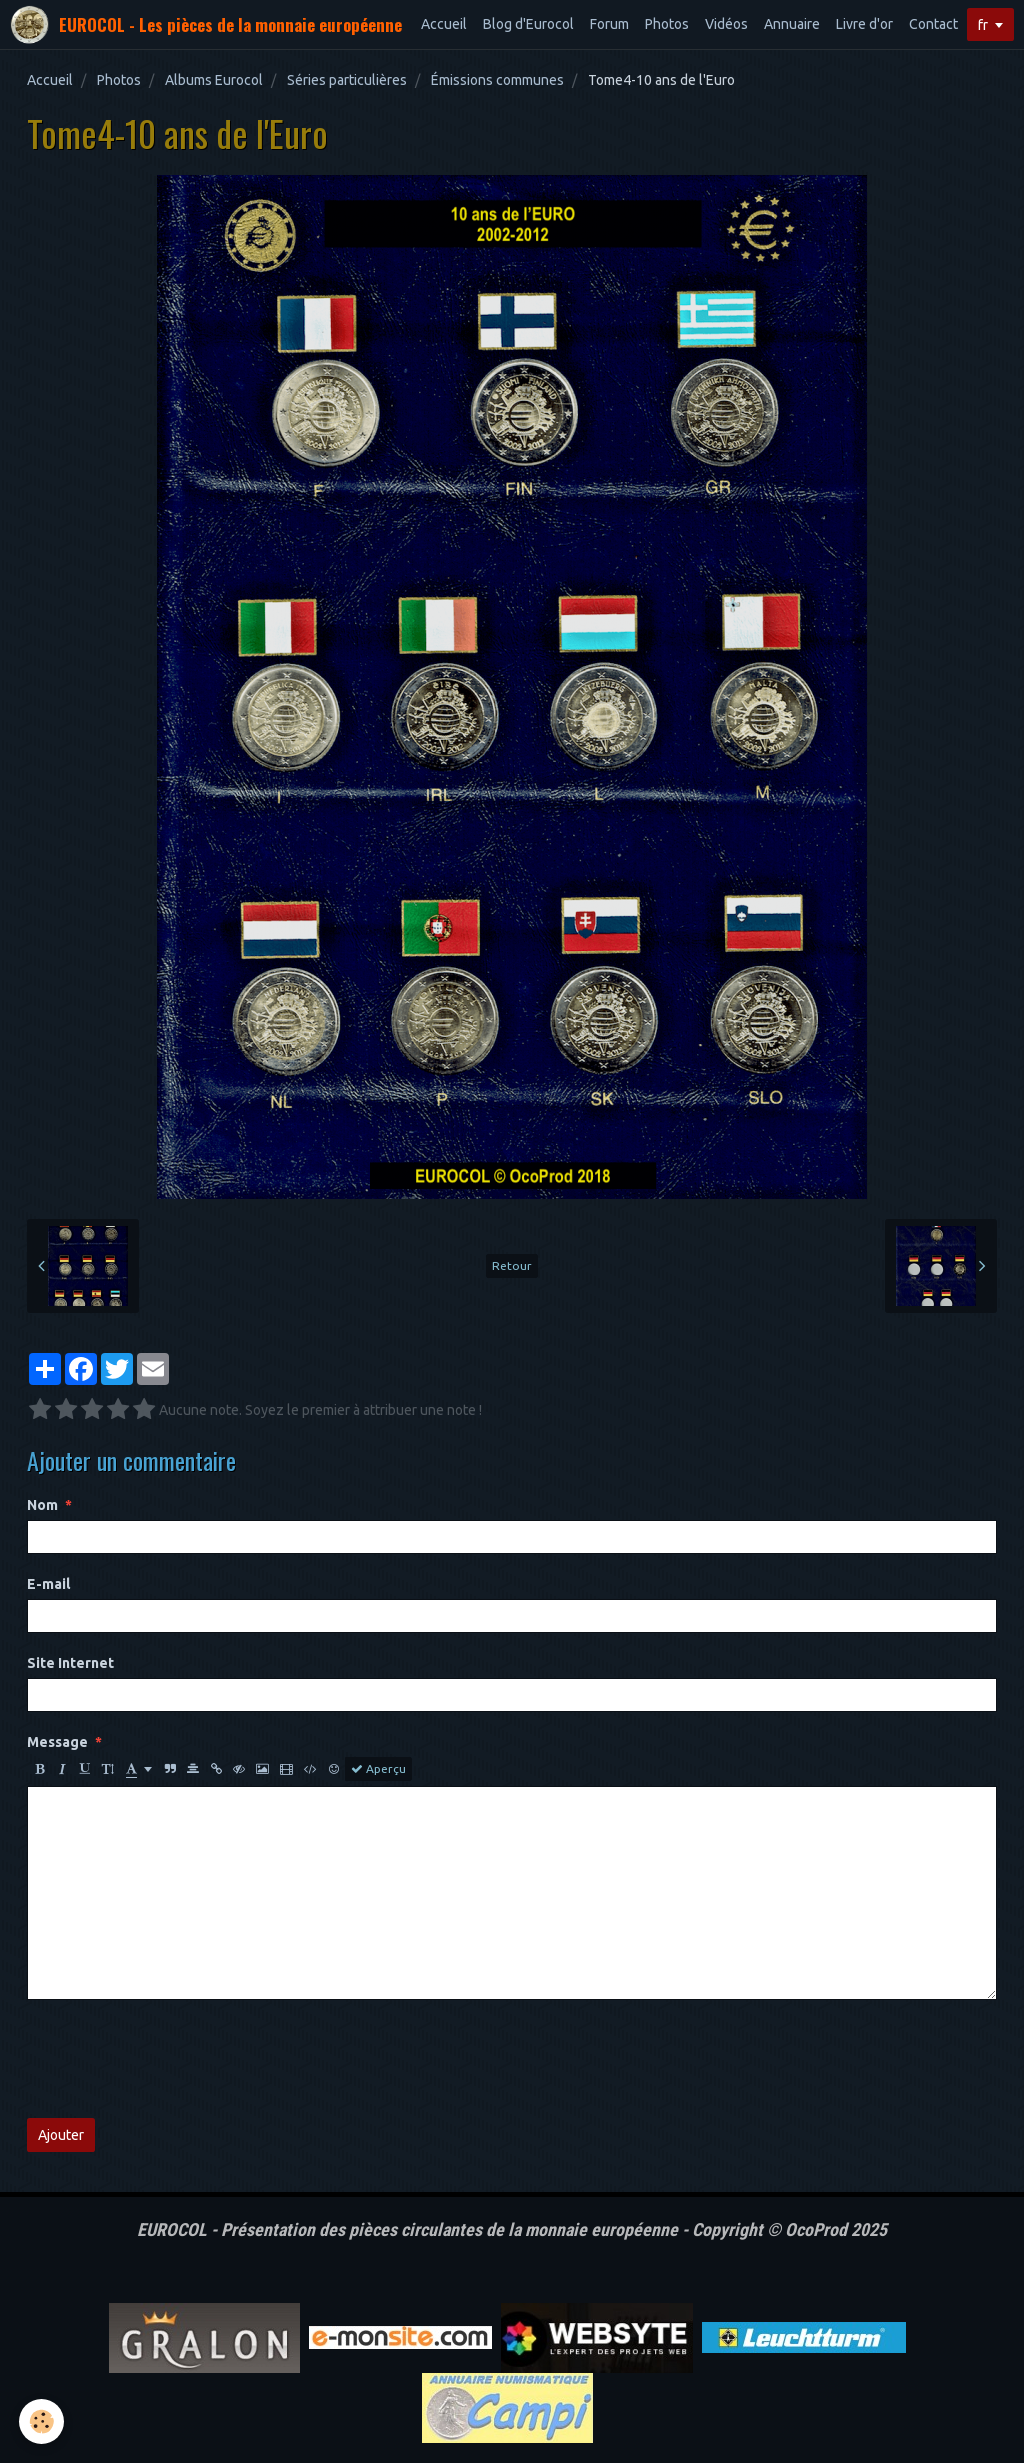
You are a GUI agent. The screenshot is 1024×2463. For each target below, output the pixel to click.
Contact (933, 24)
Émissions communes (497, 80)
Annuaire (792, 24)
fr (983, 25)
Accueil (444, 24)
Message (57, 1742)
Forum (609, 24)
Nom (42, 1505)
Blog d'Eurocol (528, 24)
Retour (512, 1265)
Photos (667, 24)
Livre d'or (864, 24)
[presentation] (179, 2059)
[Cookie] (42, 2421)
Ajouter (61, 2135)
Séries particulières (347, 80)
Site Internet (70, 1663)
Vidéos (726, 24)
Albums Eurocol (214, 80)
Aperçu (378, 1769)
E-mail (48, 1584)
